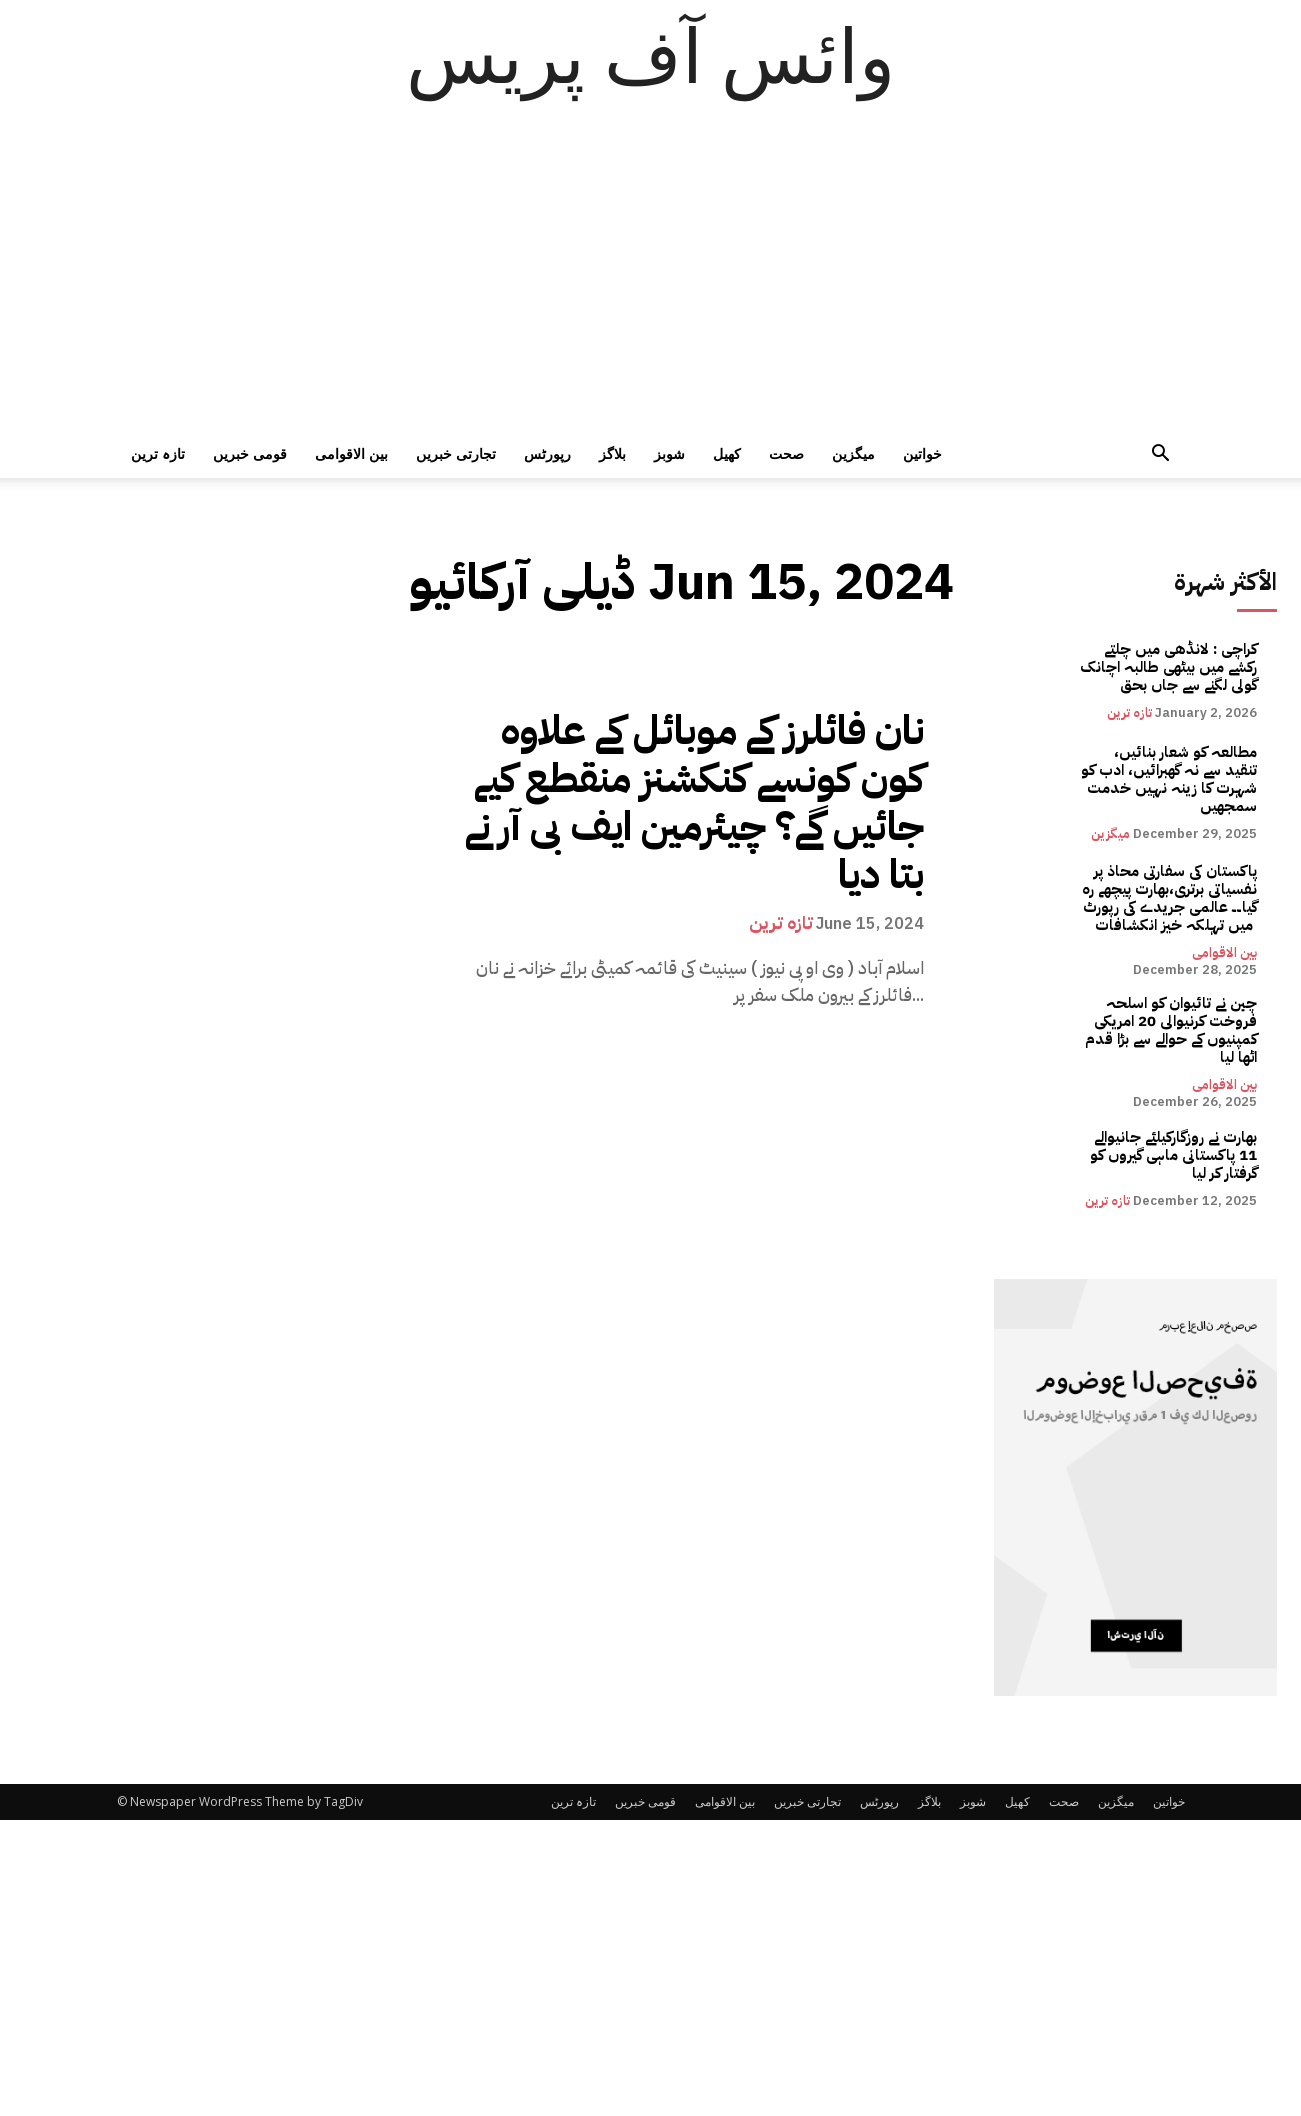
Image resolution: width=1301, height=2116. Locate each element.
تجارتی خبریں (456, 453)
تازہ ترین (158, 453)
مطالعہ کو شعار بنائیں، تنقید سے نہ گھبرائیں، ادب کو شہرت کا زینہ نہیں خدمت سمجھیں (1169, 779)
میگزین (853, 453)
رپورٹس (547, 453)
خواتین (922, 453)
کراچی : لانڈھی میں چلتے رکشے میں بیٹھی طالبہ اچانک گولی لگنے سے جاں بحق (1168, 667)
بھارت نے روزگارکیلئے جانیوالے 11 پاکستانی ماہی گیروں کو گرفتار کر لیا (1173, 1155)
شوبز (669, 453)
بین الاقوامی (351, 453)
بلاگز (612, 453)
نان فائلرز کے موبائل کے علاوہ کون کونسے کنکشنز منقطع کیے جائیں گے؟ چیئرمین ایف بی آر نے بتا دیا (694, 803)
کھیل (727, 453)
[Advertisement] (651, 280)
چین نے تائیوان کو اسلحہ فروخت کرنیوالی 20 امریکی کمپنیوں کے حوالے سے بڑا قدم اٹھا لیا (1171, 1030)
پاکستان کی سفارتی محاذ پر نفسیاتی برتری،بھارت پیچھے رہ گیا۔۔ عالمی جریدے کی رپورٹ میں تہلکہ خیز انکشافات (1169, 898)
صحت (786, 453)
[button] (1161, 455)
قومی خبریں (250, 453)
